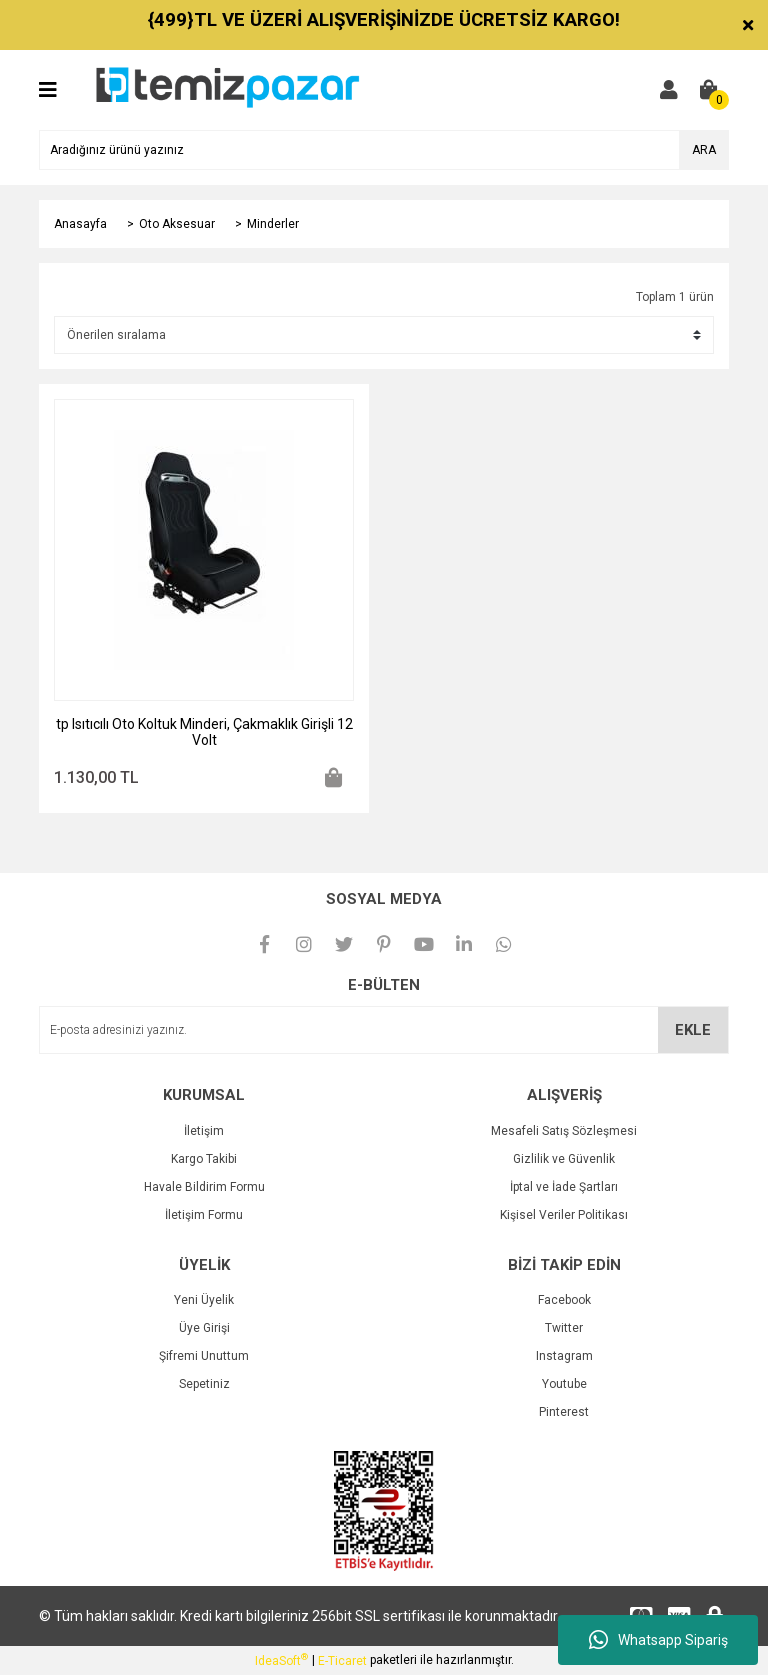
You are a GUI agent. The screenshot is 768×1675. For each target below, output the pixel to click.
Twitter (564, 1328)
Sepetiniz (204, 1384)
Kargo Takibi (204, 1159)
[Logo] (226, 89)
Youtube (564, 1384)
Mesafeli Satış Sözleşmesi (564, 1131)
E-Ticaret (342, 1661)
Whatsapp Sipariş (658, 1640)
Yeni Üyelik (204, 1300)
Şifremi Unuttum (204, 1356)
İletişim (204, 1131)
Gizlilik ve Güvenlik (564, 1159)
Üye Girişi (204, 1328)
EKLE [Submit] (693, 1030)
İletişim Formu (204, 1215)
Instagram (564, 1356)
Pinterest (564, 1412)
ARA (704, 150)
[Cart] (709, 90)
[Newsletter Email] (384, 1030)
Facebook (564, 1300)
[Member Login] (669, 90)
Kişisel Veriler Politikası (564, 1215)
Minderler (273, 224)
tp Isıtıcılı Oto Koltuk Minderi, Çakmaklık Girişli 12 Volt (204, 732)
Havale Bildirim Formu (204, 1187)
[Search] (384, 150)
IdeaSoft (281, 1660)
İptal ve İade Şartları (564, 1187)
